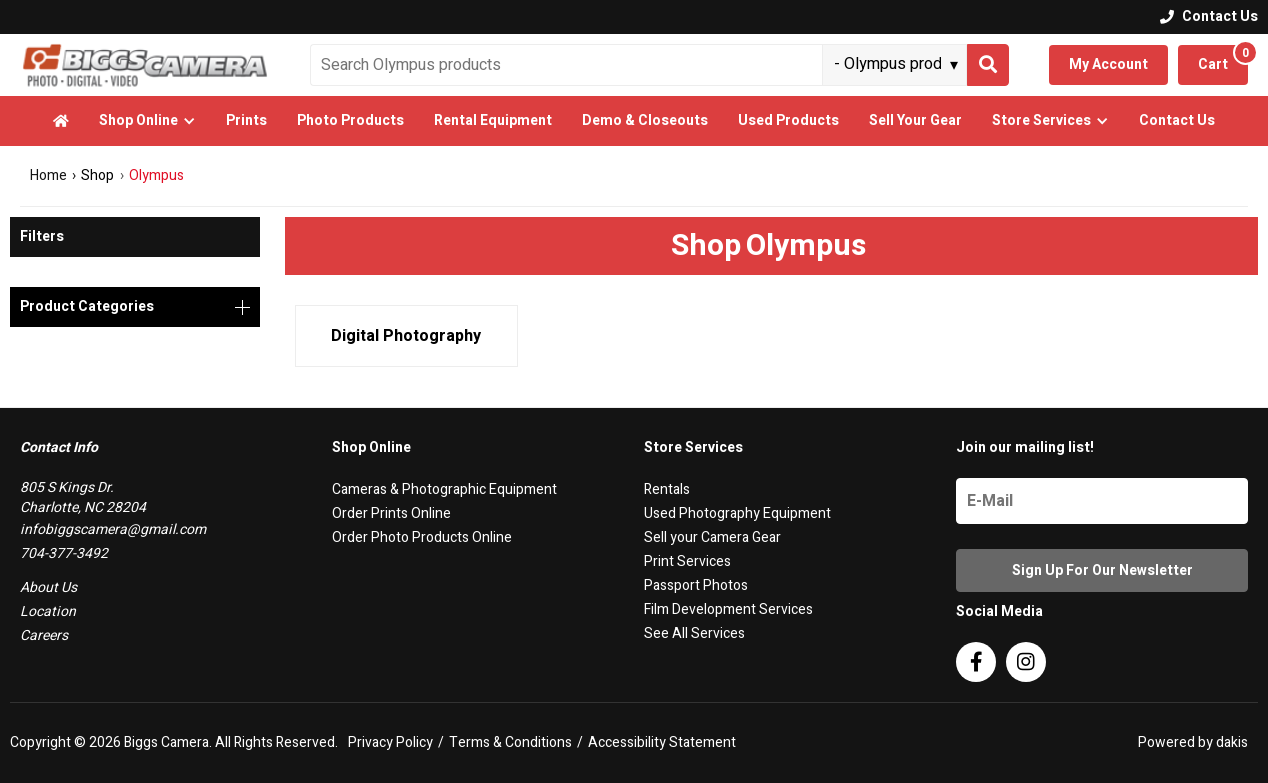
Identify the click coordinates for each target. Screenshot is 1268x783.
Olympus (156, 175)
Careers (44, 635)
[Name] (1102, 501)
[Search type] (897, 64)
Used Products (788, 120)
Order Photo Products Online (422, 537)
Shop (97, 176)
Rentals (667, 489)
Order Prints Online (391, 513)
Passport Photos (696, 585)
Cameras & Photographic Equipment (444, 489)
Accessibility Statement (662, 743)
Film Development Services (728, 609)
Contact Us (1177, 120)
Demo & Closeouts (645, 120)
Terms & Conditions (510, 743)
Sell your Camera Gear (712, 537)
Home (48, 175)
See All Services (694, 633)
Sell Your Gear (915, 120)
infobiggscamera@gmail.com (113, 529)
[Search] (988, 65)
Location (48, 611)
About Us (48, 587)
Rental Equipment (493, 120)
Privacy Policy (390, 743)
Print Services (687, 561)
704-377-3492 (64, 553)
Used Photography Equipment (737, 513)
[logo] (145, 65)
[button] (147, 121)
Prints (246, 120)
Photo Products (350, 120)
